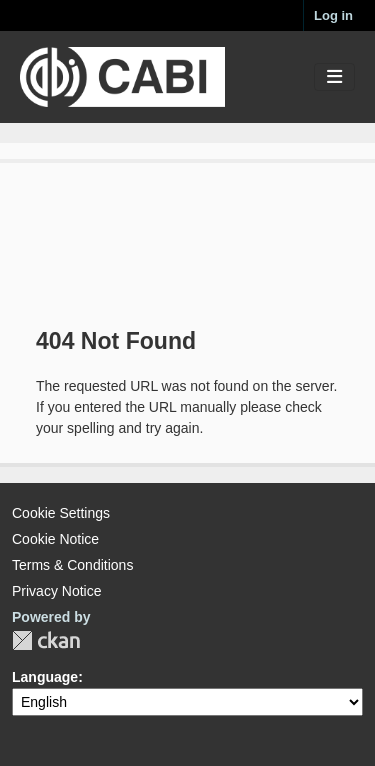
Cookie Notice (55, 539)
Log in (333, 15)
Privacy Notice (56, 591)
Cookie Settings (61, 513)
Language (45, 677)
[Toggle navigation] (334, 77)
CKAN (46, 640)
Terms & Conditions (72, 565)
